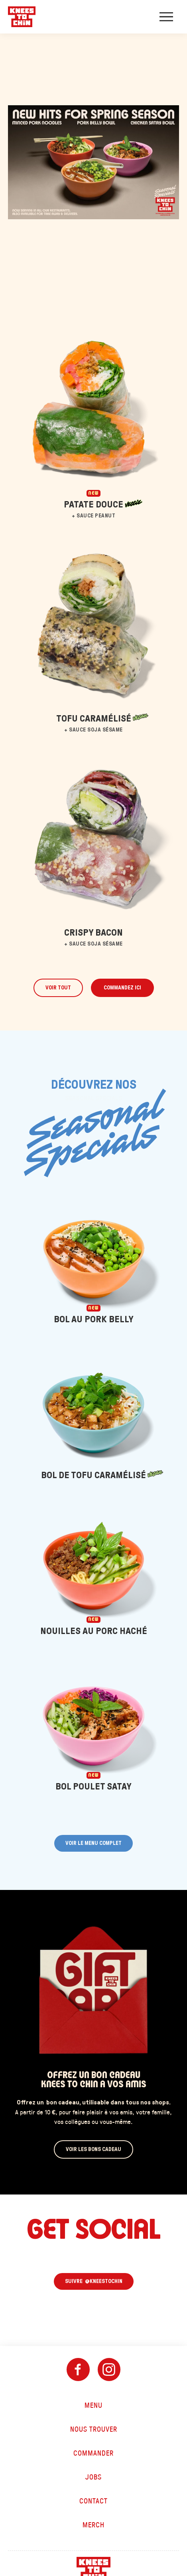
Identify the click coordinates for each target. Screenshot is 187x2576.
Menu (93, 2405)
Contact (93, 2500)
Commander (93, 2453)
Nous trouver (93, 2429)
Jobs (93, 2477)
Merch (93, 2524)
